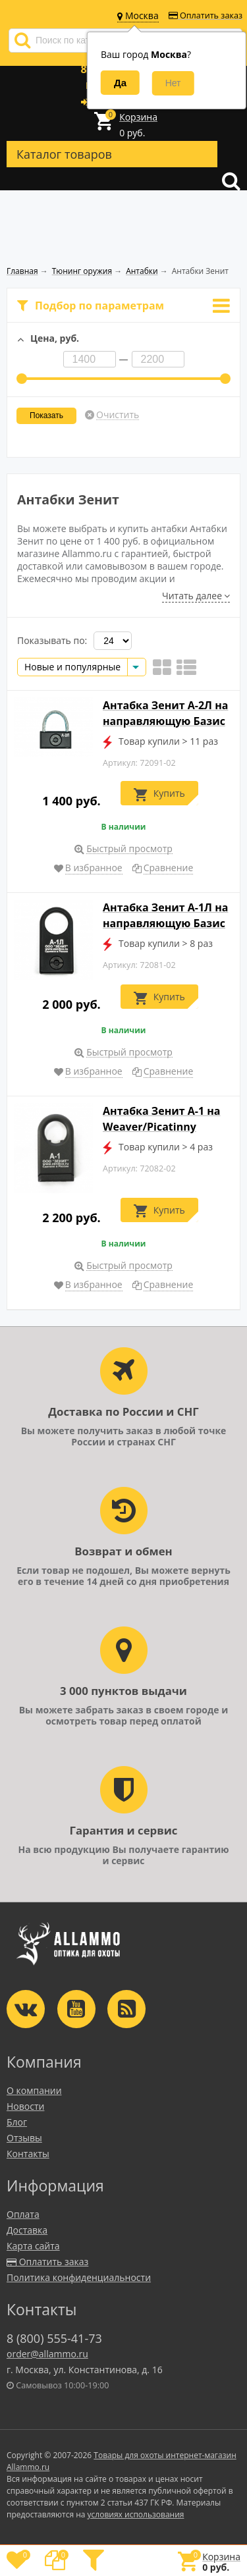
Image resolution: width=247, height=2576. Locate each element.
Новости (25, 2106)
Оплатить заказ (205, 15)
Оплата (23, 2214)
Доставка (27, 2230)
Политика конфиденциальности (79, 2277)
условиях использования (136, 2514)
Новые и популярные (72, 666)
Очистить (117, 415)
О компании (34, 2090)
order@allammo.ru (47, 2354)
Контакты (28, 2153)
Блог (17, 2122)
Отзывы (24, 2138)
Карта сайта (33, 2246)
